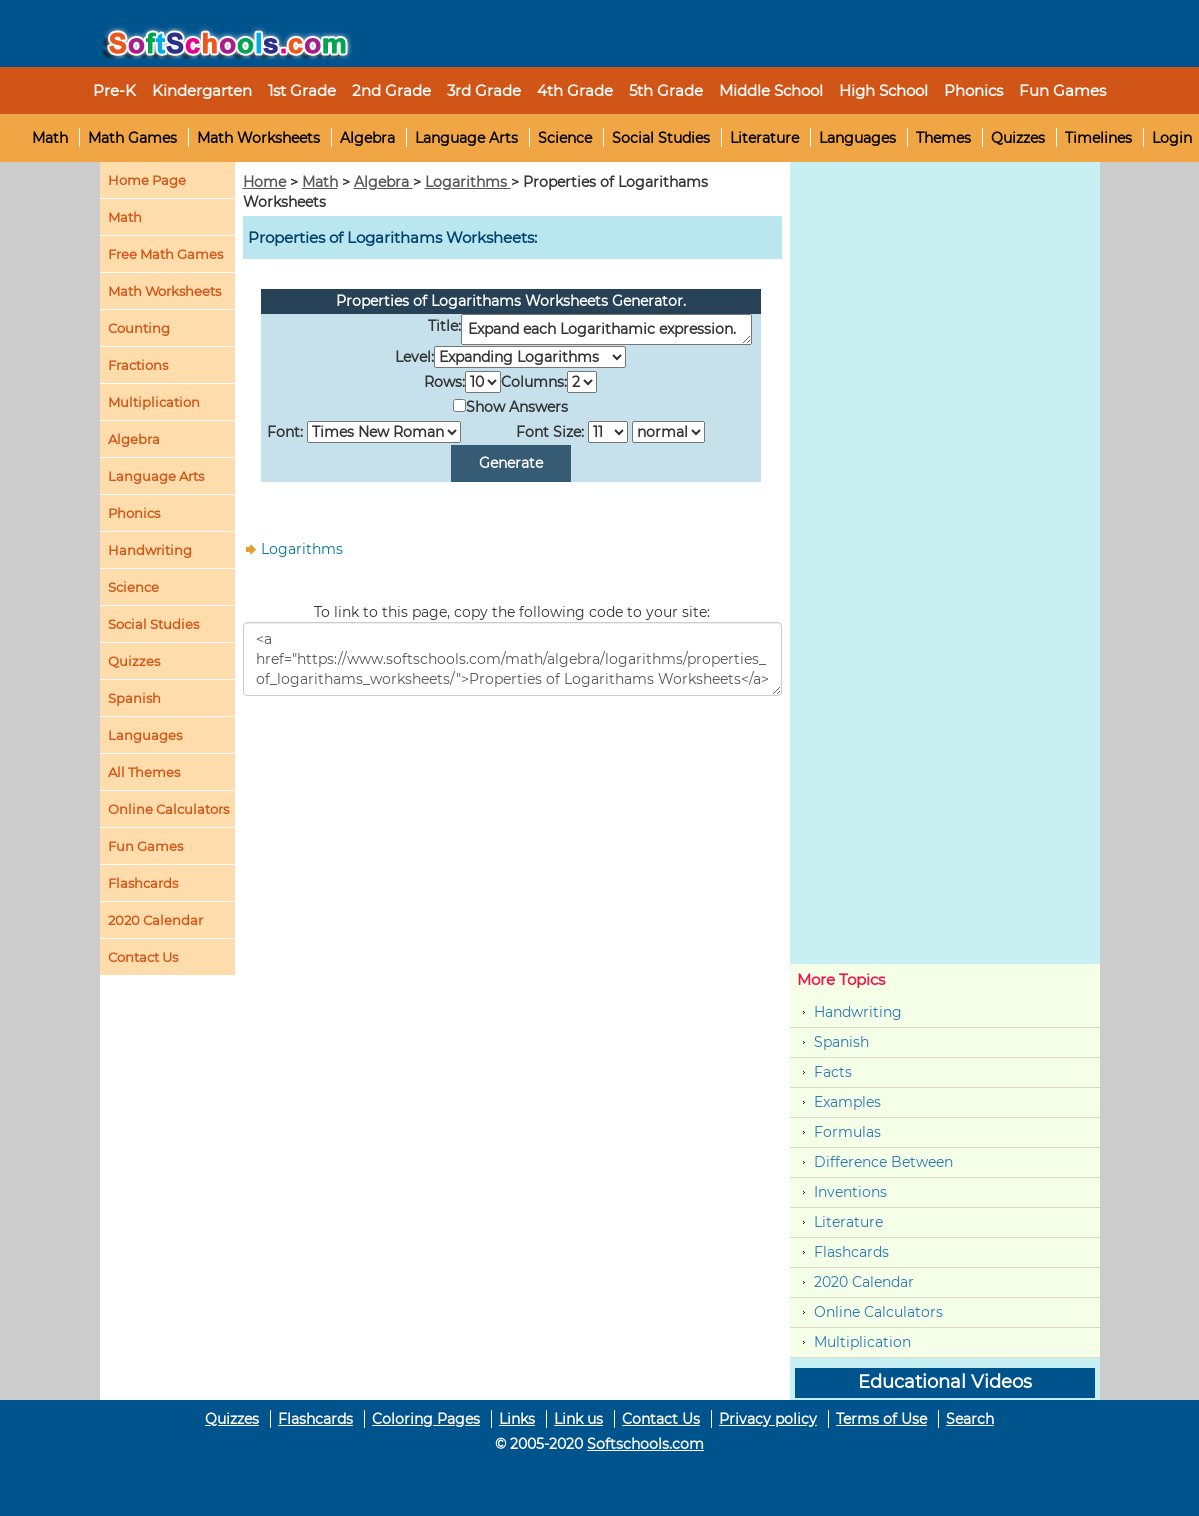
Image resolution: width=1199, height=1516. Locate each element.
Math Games (132, 138)
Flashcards (851, 1252)
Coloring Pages (426, 1419)
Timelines (1098, 138)
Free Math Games (165, 254)
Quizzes (1018, 138)
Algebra (367, 138)
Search (970, 1419)
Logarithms (468, 182)
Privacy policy (768, 1419)
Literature (764, 138)
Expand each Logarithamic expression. (606, 329)
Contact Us (661, 1419)
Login (1172, 138)
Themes (943, 138)
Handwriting (150, 550)
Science (565, 138)
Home (264, 182)
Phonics (134, 513)
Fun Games (1062, 90)
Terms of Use (881, 1419)
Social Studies (661, 138)
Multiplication (154, 402)
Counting (139, 328)
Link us (578, 1419)
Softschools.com (645, 1444)
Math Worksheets (258, 138)
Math (50, 138)
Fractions (138, 365)
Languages (857, 138)
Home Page (147, 180)
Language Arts (466, 138)
